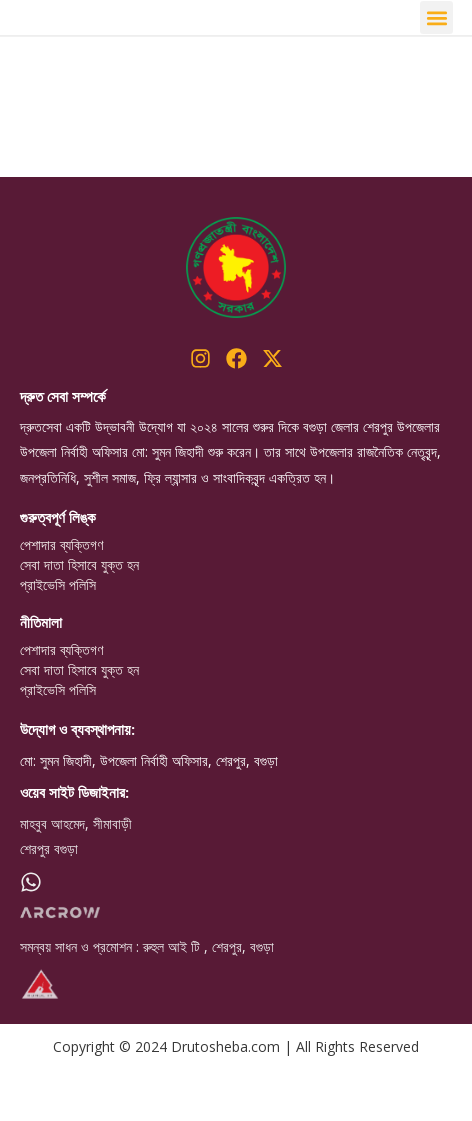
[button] (436, 43)
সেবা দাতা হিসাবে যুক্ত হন (79, 617)
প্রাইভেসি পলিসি (58, 637)
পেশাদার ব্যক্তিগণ (61, 597)
